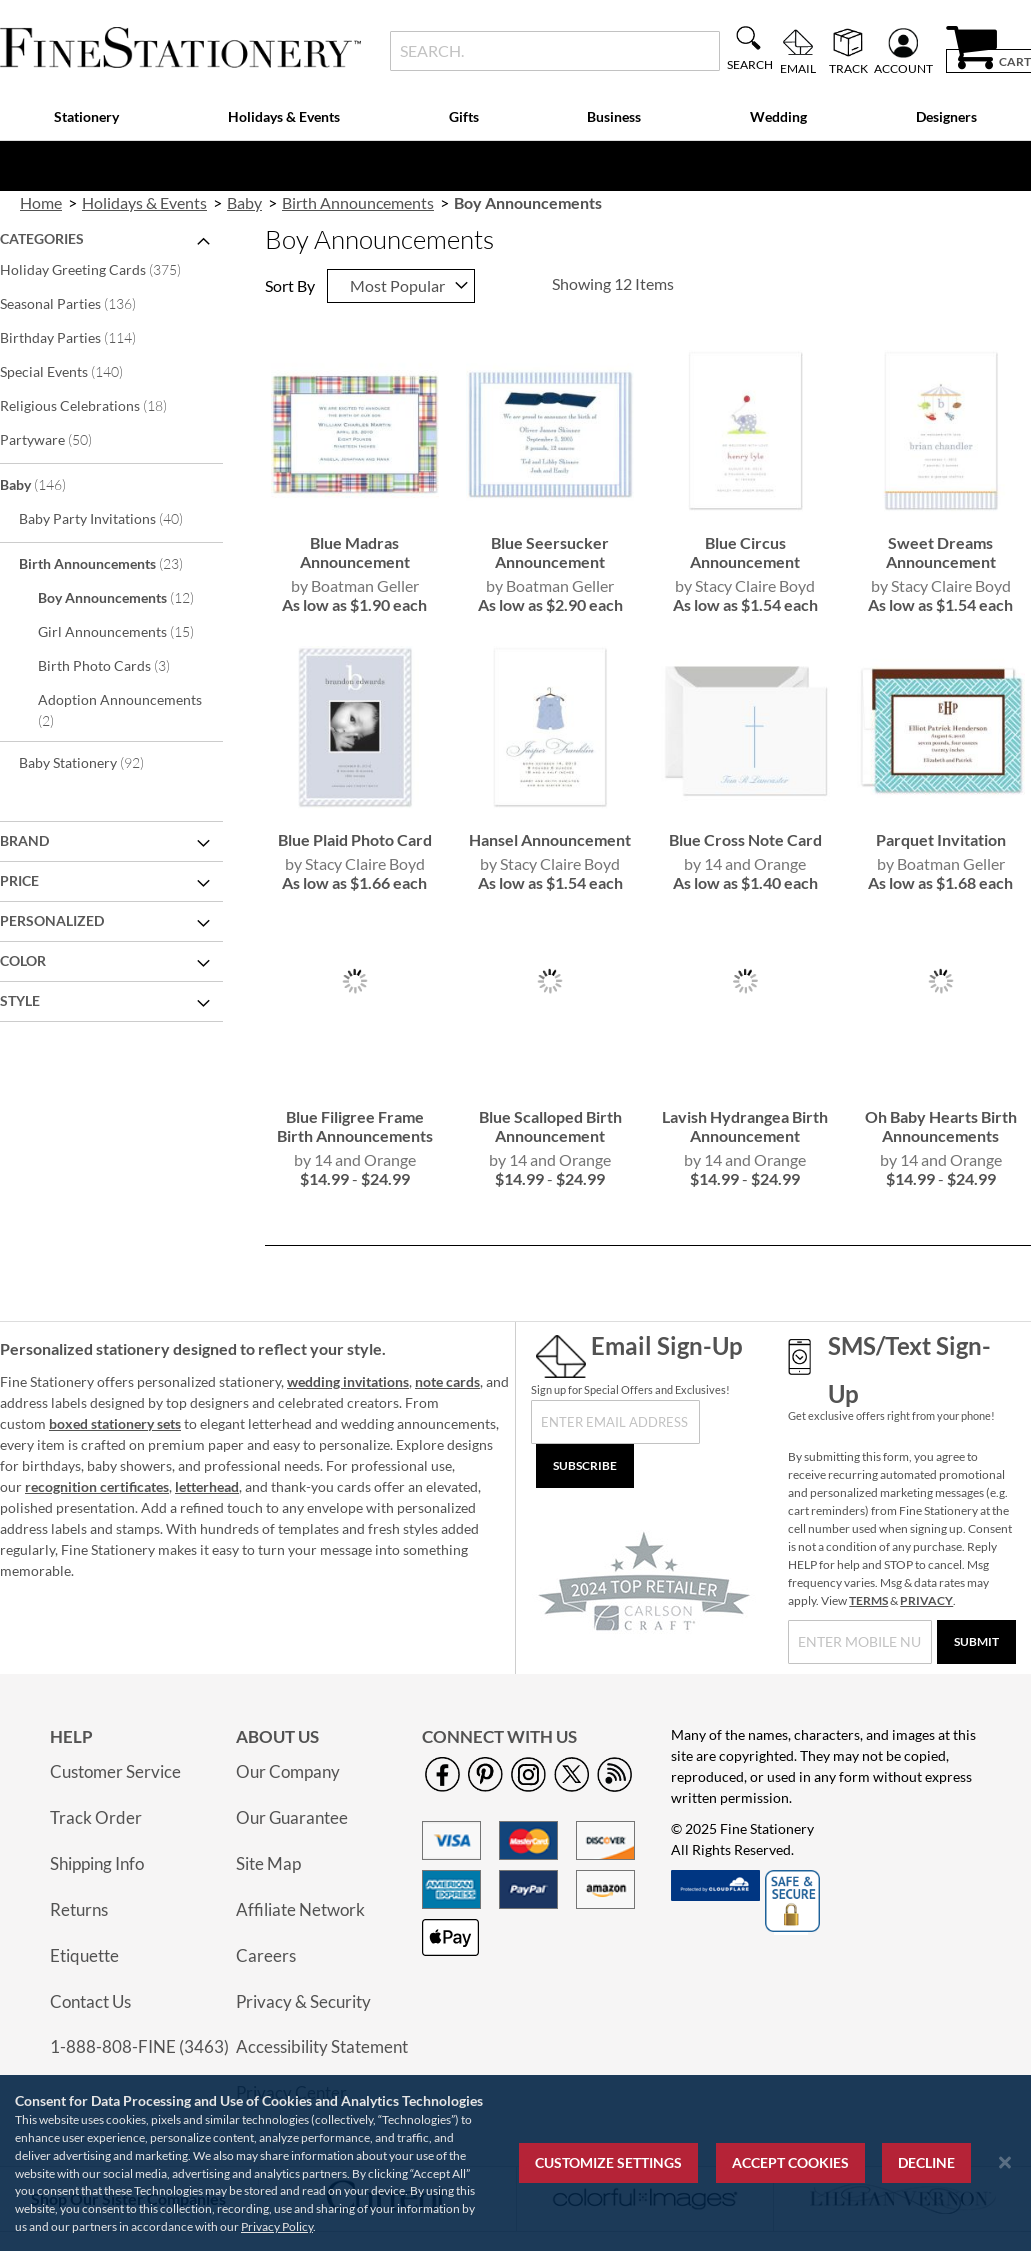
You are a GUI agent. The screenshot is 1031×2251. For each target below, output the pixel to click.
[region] (515, 2163)
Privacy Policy (277, 2226)
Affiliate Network (300, 1909)
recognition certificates (97, 1486)
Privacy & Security (303, 2001)
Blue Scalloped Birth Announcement (550, 1126)
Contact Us (90, 2001)
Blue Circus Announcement (745, 552)
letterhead (207, 1486)
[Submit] (976, 1642)
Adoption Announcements (120, 710)
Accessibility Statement (322, 2046)
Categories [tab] (42, 238)
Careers (266, 1955)
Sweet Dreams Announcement (941, 552)
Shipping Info (97, 1863)
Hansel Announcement (550, 839)
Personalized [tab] (52, 920)
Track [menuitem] (848, 68)
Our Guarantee (292, 1817)
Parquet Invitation (941, 839)
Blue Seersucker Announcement (550, 552)
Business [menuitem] (614, 116)
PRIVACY (926, 1600)
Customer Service (115, 1771)
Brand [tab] (24, 840)
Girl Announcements (128, 631)
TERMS (868, 1600)
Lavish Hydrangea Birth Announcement (745, 1126)
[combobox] (555, 51)
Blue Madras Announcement (355, 552)
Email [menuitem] (798, 68)
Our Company (288, 1771)
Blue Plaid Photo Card (355, 839)
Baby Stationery (95, 762)
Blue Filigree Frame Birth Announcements (355, 1126)
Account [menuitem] (903, 68)
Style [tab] (20, 1000)
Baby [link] (244, 202)
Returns (79, 1909)
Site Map (268, 1863)
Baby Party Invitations (114, 518)
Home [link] (41, 202)
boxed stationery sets (115, 1423)
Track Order (96, 1817)
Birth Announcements (114, 563)
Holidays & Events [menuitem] (284, 116)
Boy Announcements (128, 597)
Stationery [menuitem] (86, 116)
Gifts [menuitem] (464, 116)
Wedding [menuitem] (778, 116)
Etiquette (84, 1955)
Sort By (290, 285)
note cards (447, 1381)
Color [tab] (23, 960)
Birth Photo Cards (117, 665)
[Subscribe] (585, 1466)
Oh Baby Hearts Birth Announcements (941, 1126)
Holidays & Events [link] (144, 202)
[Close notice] (1005, 2162)
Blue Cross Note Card (745, 839)
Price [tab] (19, 880)
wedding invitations (348, 1381)
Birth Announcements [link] (358, 202)
